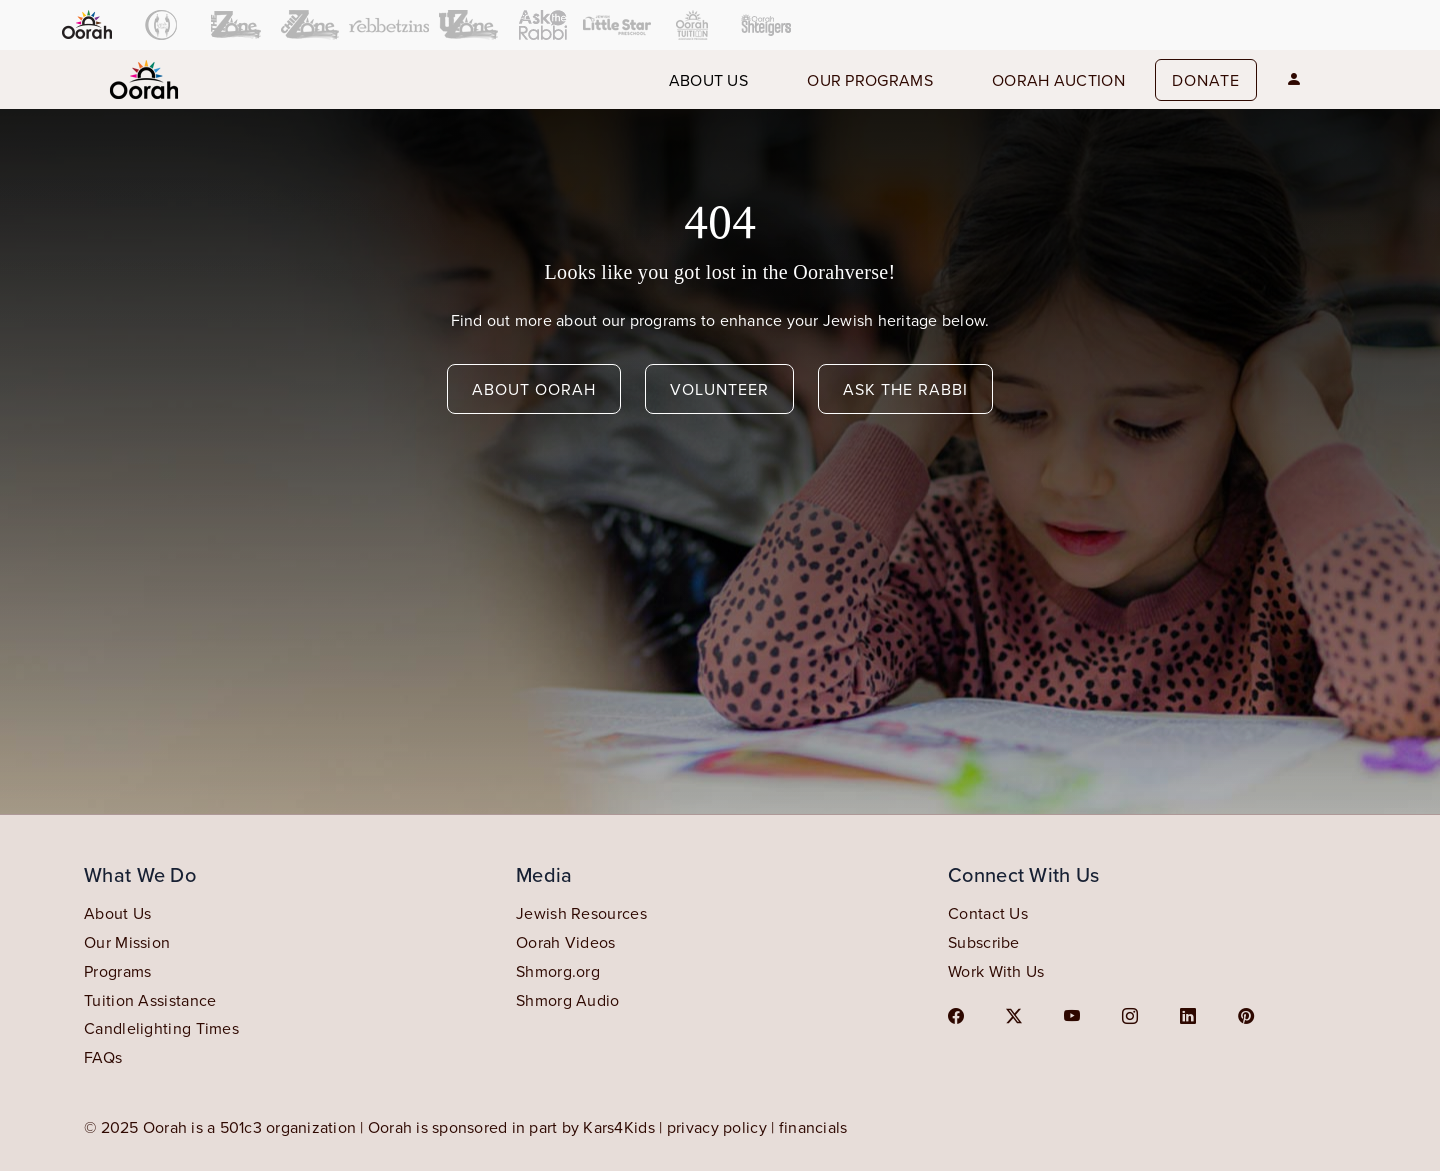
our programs (870, 80)
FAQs (103, 1057)
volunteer (719, 389)
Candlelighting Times (161, 1028)
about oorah (534, 389)
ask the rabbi (905, 389)
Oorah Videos (566, 942)
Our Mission (127, 942)
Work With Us (996, 971)
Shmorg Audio (568, 1000)
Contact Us (988, 913)
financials (813, 1127)
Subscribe (984, 942)
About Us (117, 913)
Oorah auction (1058, 80)
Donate (1206, 80)
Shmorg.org (558, 971)
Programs (117, 971)
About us (708, 80)
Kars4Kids (619, 1127)
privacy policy (717, 1127)
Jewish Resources (581, 913)
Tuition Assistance (150, 1000)
